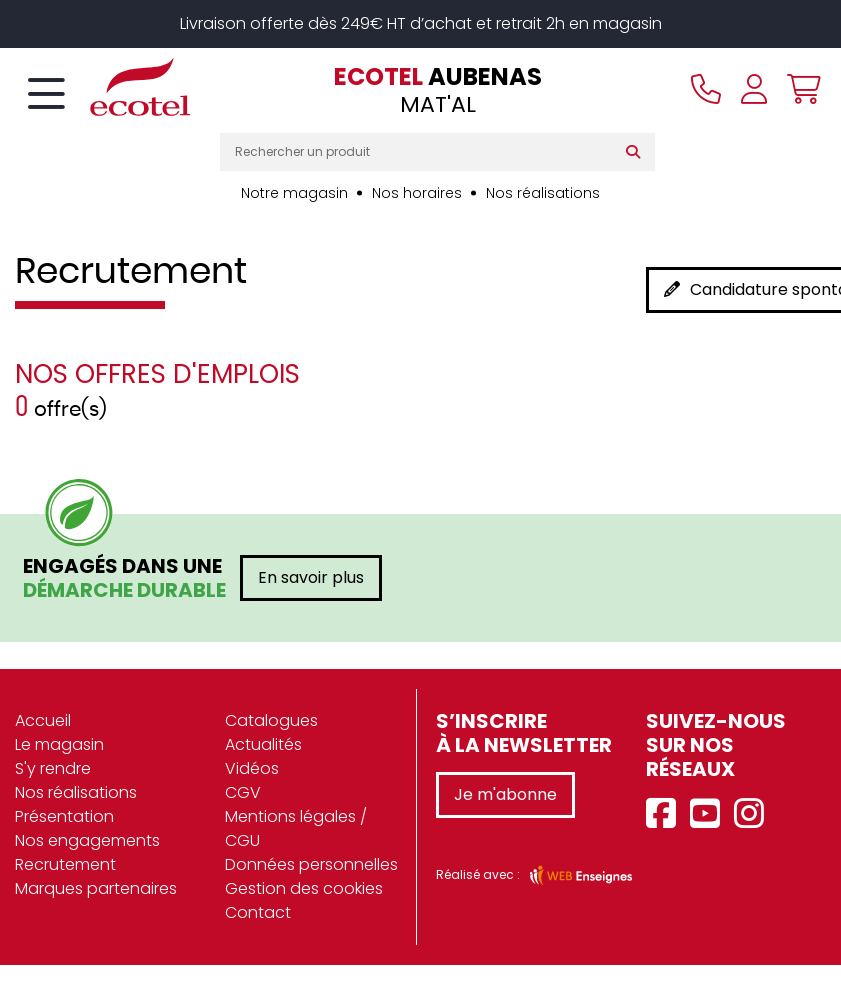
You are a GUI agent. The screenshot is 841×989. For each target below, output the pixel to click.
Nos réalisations (543, 193)
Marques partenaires (96, 888)
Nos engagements (87, 840)
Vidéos (252, 768)
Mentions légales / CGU (296, 828)
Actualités (263, 744)
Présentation (64, 816)
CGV (243, 792)
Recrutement (65, 864)
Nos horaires (417, 193)
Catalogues (271, 720)
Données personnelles (311, 864)
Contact (258, 912)
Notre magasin (294, 193)
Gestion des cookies (304, 888)
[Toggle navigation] (46, 95)
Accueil (43, 720)
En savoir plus (311, 577)
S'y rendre (53, 768)
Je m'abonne (505, 794)
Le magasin (59, 744)
